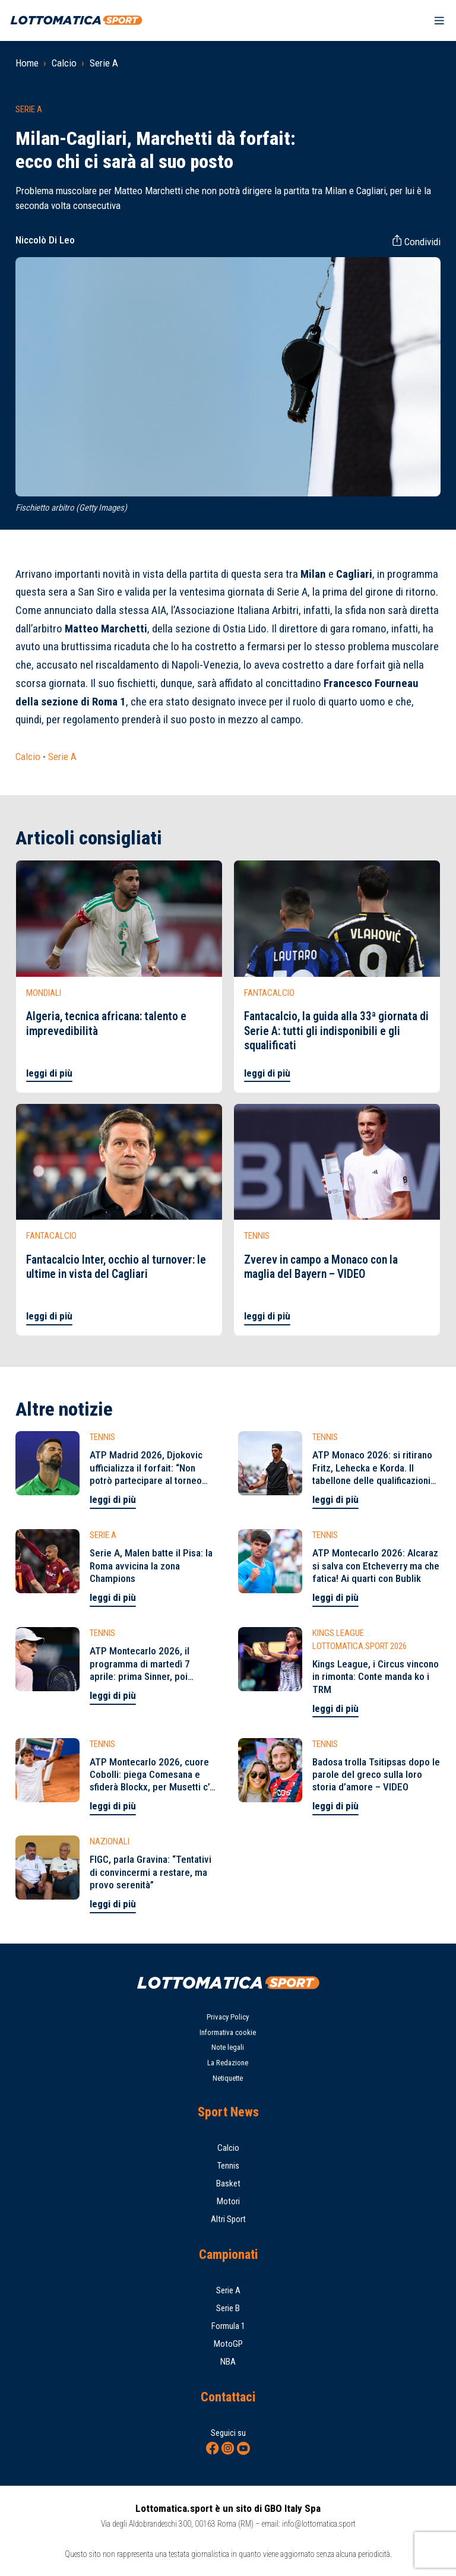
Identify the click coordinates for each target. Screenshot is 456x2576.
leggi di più (49, 1073)
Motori (228, 2201)
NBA (228, 2361)
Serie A (104, 63)
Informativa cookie (228, 2032)
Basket (228, 2183)
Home (27, 63)
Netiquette (228, 2078)
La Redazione (227, 2062)
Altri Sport (228, 2219)
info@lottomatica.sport (319, 2523)
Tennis (228, 2165)
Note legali (227, 2047)
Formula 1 (228, 2326)
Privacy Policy (228, 2016)
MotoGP (228, 2343)
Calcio (64, 63)
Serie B (228, 2308)
